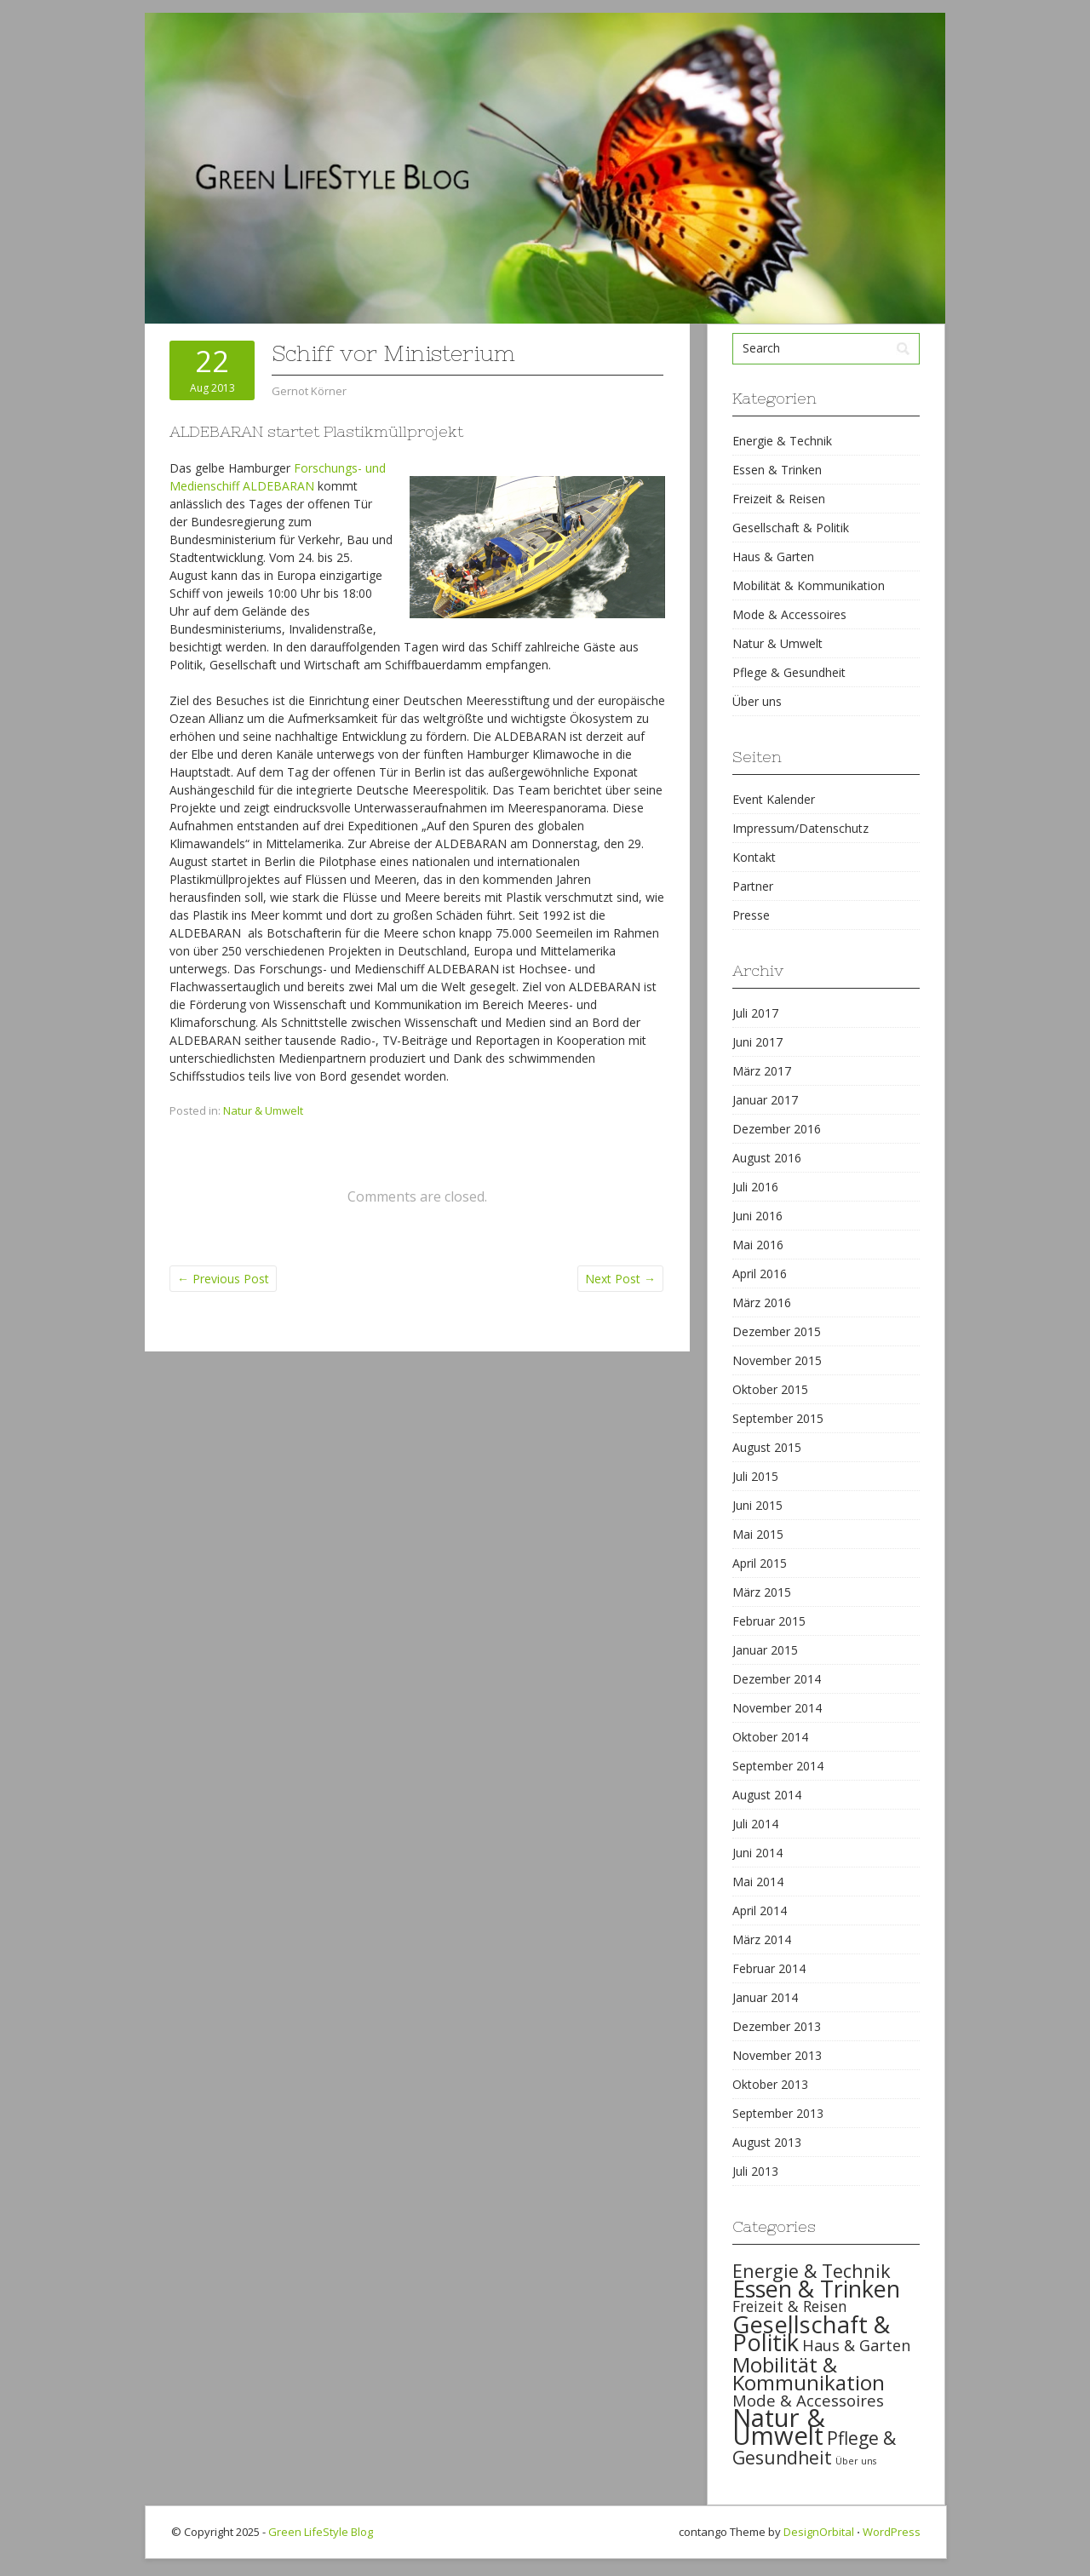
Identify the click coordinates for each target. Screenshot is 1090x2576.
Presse (751, 915)
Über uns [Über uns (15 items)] (855, 2461)
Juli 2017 (755, 1013)
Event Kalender (773, 799)
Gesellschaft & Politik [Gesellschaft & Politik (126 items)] (811, 2333)
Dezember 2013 (776, 2026)
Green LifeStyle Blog (320, 2531)
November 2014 (777, 1708)
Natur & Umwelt (263, 1110)
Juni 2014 (757, 1853)
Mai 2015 (757, 1534)
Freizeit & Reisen (778, 499)
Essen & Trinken (777, 470)
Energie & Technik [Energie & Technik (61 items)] (811, 2270)
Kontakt (754, 857)
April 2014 (759, 1910)
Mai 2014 (757, 1881)
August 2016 (766, 1158)
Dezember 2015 (776, 1331)
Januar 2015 (765, 1650)
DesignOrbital (818, 2531)
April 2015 (759, 1563)
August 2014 (766, 1795)
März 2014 (761, 1939)
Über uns (757, 701)
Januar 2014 (765, 1997)
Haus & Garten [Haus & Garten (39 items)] (856, 2345)
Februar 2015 (769, 1621)
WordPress (892, 2531)
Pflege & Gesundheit (789, 672)
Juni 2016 (757, 1216)
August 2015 (766, 1447)
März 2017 (761, 1071)
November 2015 (777, 1360)
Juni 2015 (757, 1505)
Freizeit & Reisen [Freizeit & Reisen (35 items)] (789, 2306)
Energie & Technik (782, 441)
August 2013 (766, 2142)
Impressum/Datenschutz (800, 828)
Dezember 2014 (776, 1679)
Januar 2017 (765, 1100)
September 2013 (777, 2113)
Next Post (620, 1279)
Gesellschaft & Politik (790, 527)
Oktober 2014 (770, 1737)
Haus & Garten (773, 556)
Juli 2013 (755, 2171)
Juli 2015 (755, 1476)
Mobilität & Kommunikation (808, 585)
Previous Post (223, 1279)
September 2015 (777, 1418)
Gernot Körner (309, 391)
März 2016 (761, 1302)
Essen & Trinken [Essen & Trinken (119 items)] (816, 2288)
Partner (752, 886)
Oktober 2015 (770, 1389)
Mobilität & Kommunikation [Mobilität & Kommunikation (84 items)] (808, 2373)
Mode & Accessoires (789, 614)
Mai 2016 (757, 1244)
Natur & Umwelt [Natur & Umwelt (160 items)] (778, 2427)
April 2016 (759, 1273)
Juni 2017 (757, 1042)
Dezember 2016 (776, 1129)
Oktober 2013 (770, 2084)
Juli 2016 (755, 1187)
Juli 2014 (755, 1824)
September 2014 (777, 1766)
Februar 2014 (769, 1968)
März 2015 (761, 1592)
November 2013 (777, 2055)
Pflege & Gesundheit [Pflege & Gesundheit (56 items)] (814, 2448)
